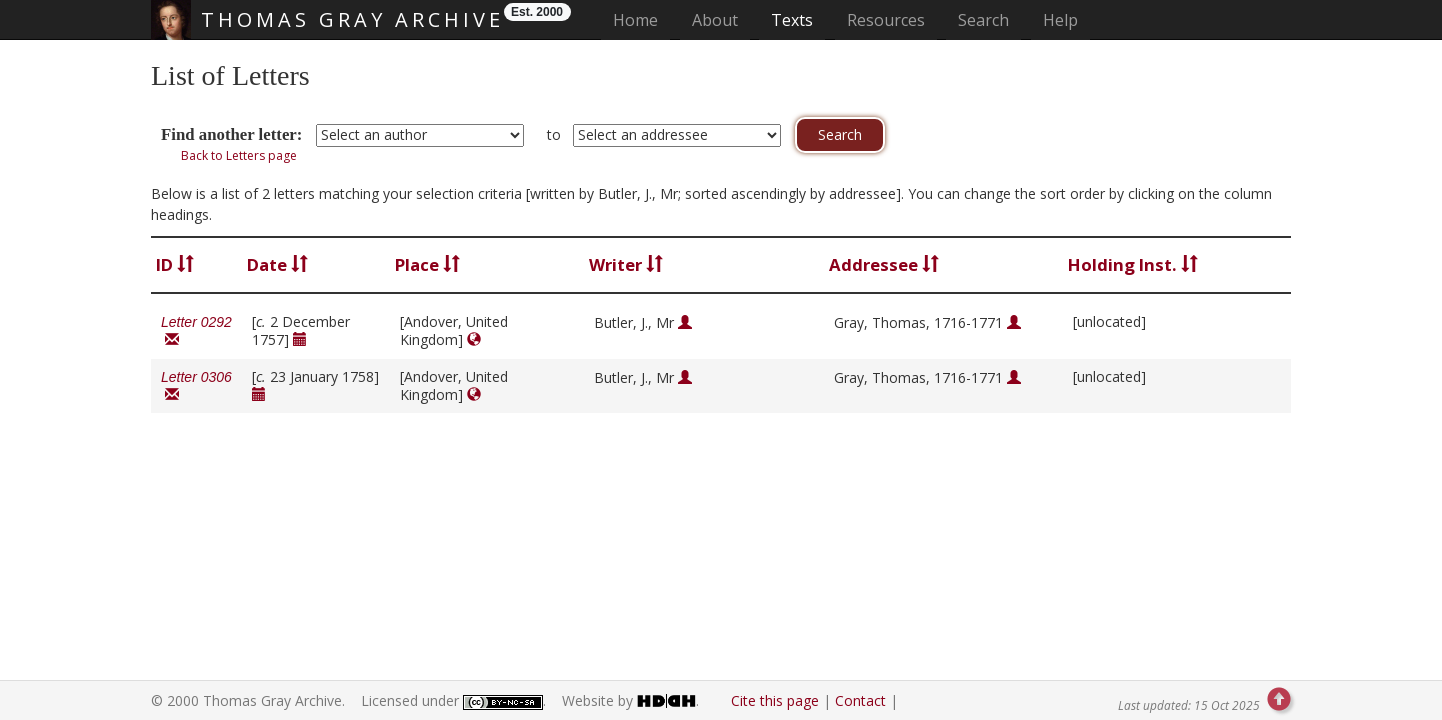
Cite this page (775, 700)
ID (175, 264)
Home (641, 19)
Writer (626, 264)
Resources (886, 20)
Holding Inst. (1133, 264)
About (715, 20)
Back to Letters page (239, 155)
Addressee (884, 264)
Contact (860, 700)
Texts (792, 20)
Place (427, 264)
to (554, 134)
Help (1060, 20)
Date (277, 264)
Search (983, 20)
